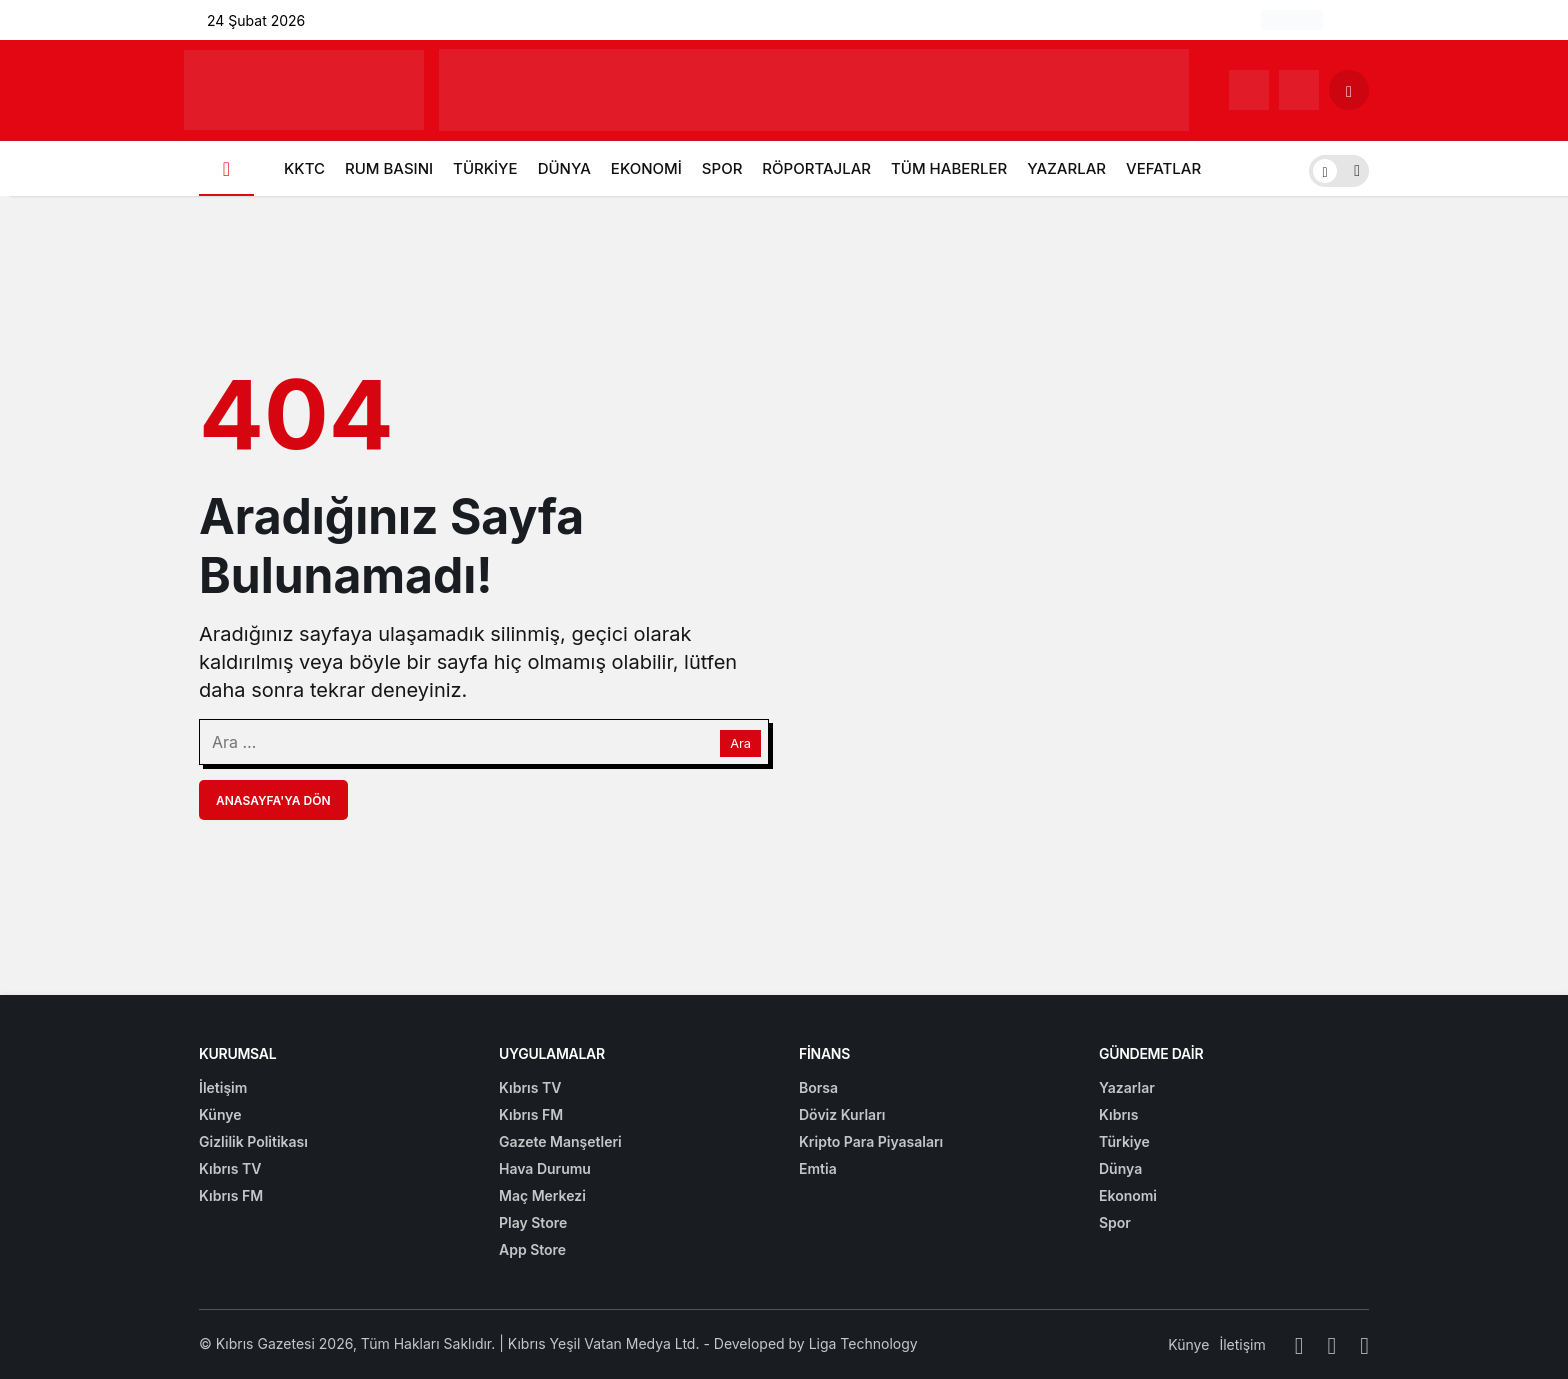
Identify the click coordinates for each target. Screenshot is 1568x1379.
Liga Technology (863, 1343)
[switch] (1339, 168)
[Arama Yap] (1349, 90)
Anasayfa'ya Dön (273, 800)
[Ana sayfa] (226, 168)
